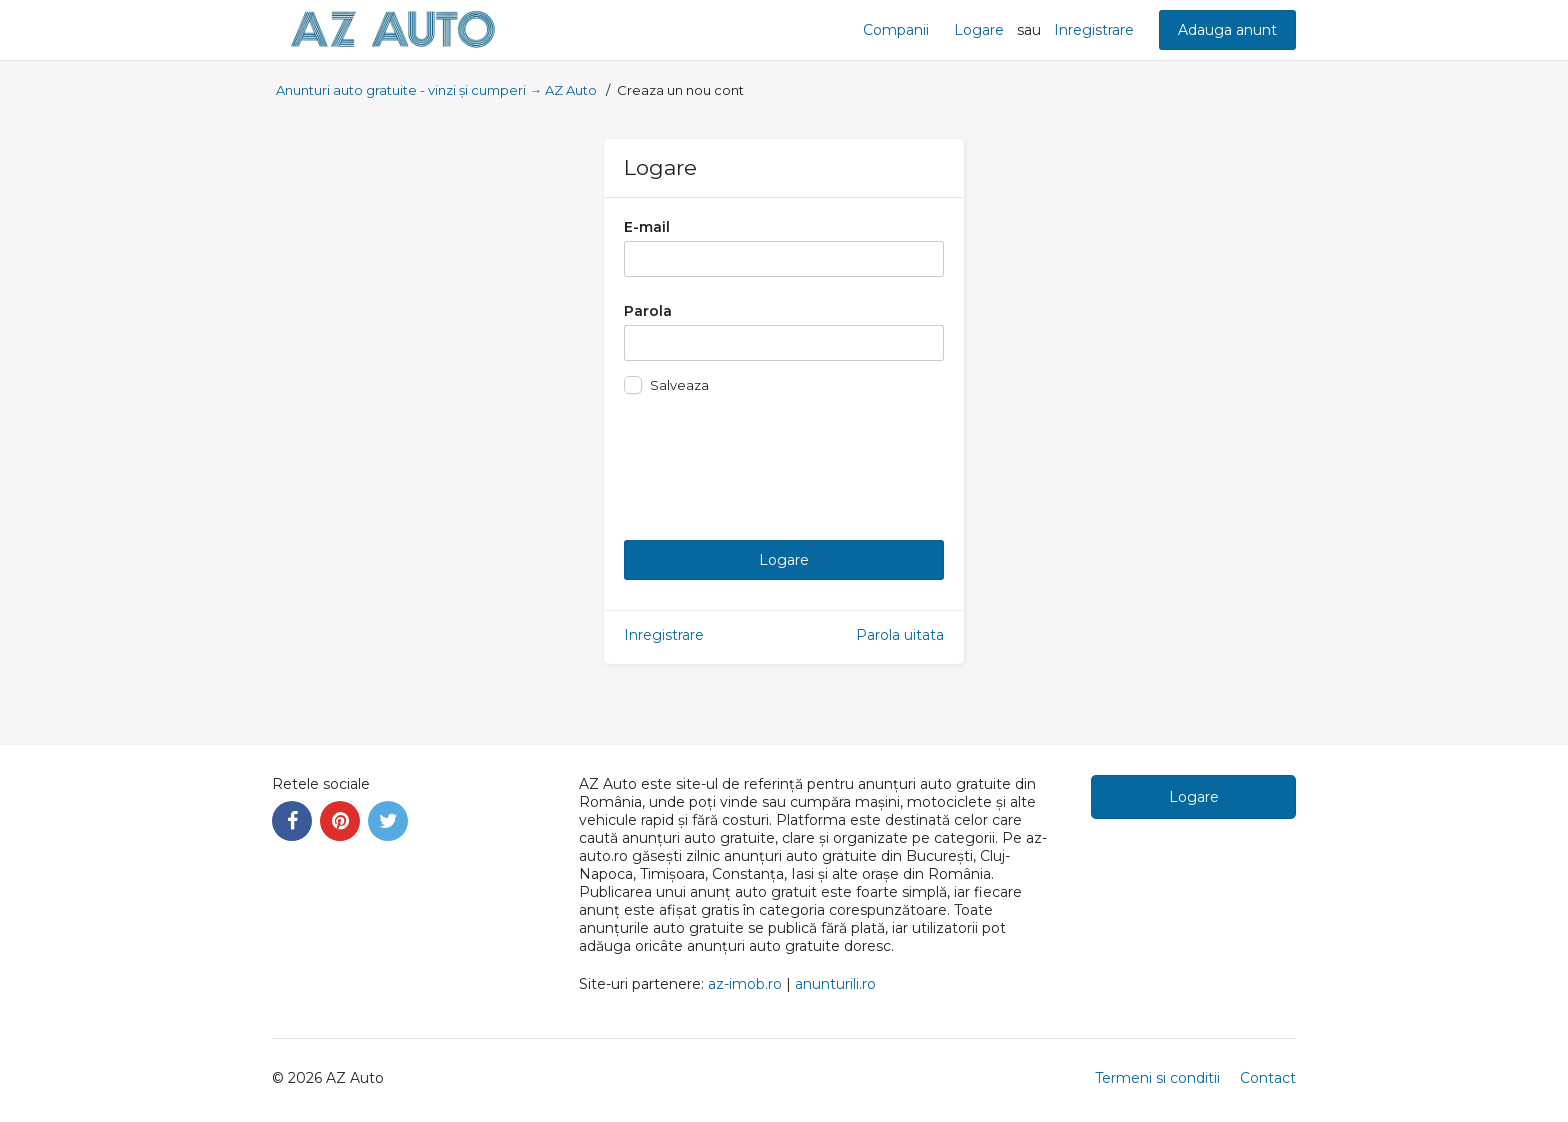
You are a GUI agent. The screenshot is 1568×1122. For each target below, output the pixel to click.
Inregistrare (1094, 30)
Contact (1268, 1078)
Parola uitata (900, 635)
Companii (896, 30)
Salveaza (679, 385)
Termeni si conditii (1157, 1078)
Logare (979, 30)
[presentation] (776, 463)
